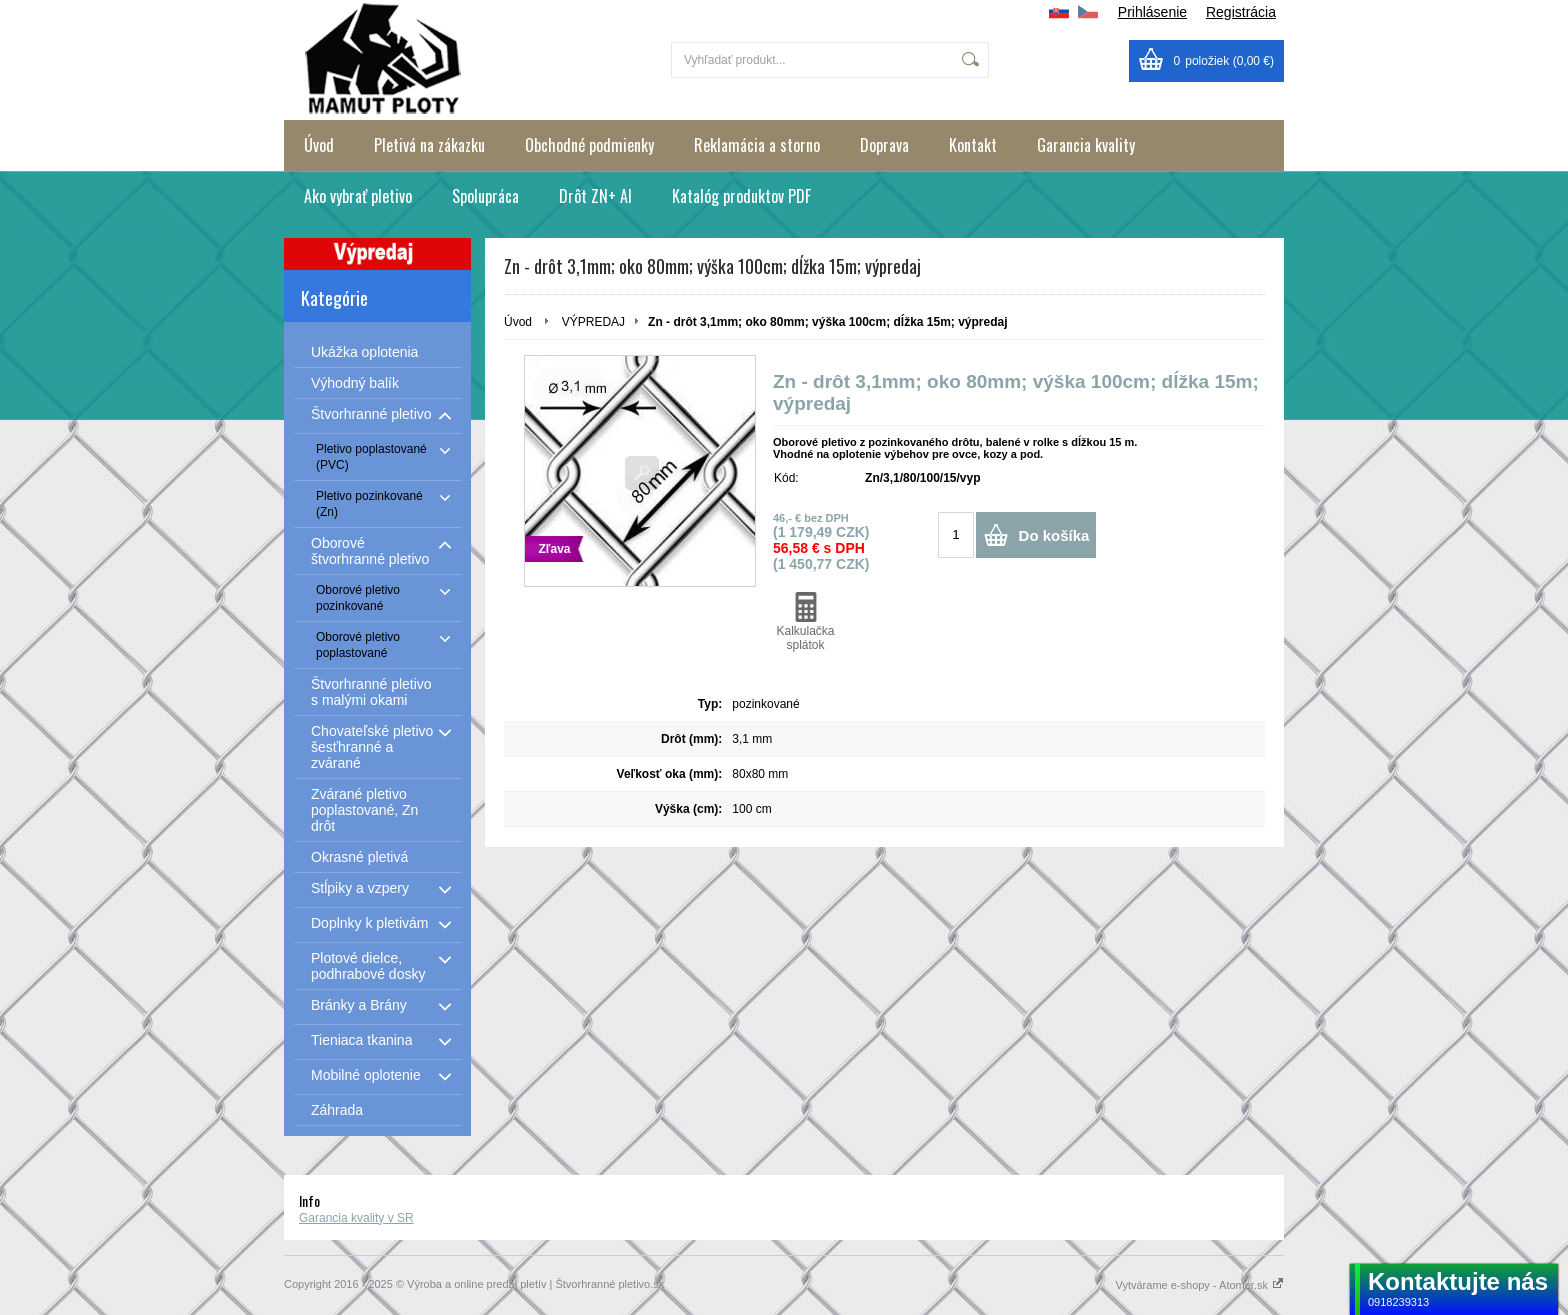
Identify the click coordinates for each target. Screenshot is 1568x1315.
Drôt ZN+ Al (595, 196)
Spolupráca (485, 196)
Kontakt (973, 145)
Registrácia (1241, 12)
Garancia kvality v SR (356, 1218)
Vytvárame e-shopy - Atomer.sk (1200, 1285)
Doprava (884, 145)
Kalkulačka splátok (805, 622)
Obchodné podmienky (589, 145)
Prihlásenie (1152, 12)
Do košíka (1054, 535)
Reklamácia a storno (757, 145)
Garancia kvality (1086, 145)
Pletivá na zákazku (429, 145)
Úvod (319, 145)
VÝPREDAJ (593, 322)
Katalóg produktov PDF (741, 196)
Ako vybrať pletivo (358, 196)
